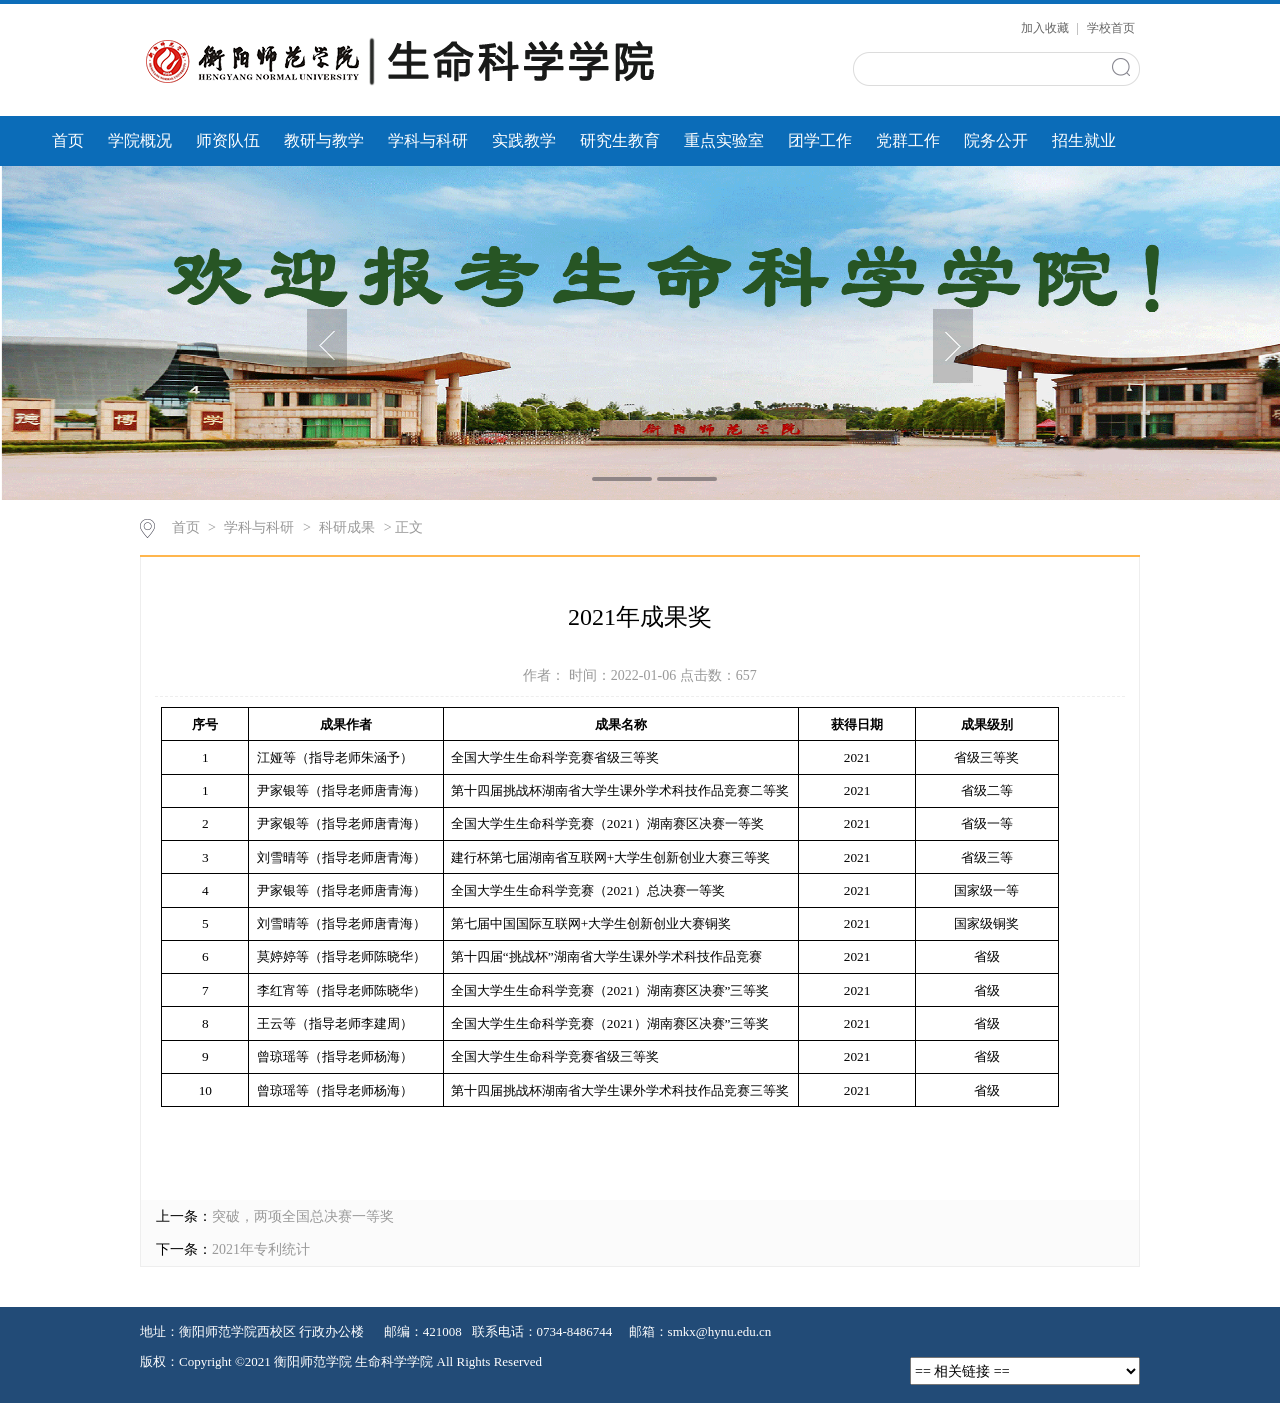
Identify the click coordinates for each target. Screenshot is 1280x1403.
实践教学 (524, 140)
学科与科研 (428, 140)
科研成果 (347, 527)
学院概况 (140, 140)
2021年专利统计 (261, 1249)
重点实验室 (724, 140)
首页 (68, 140)
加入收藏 (1046, 28)
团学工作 (820, 140)
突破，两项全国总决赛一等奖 (303, 1216)
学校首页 (1111, 28)
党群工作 (908, 140)
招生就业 (1084, 140)
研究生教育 (620, 140)
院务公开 (996, 140)
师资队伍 (228, 140)
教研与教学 (324, 140)
